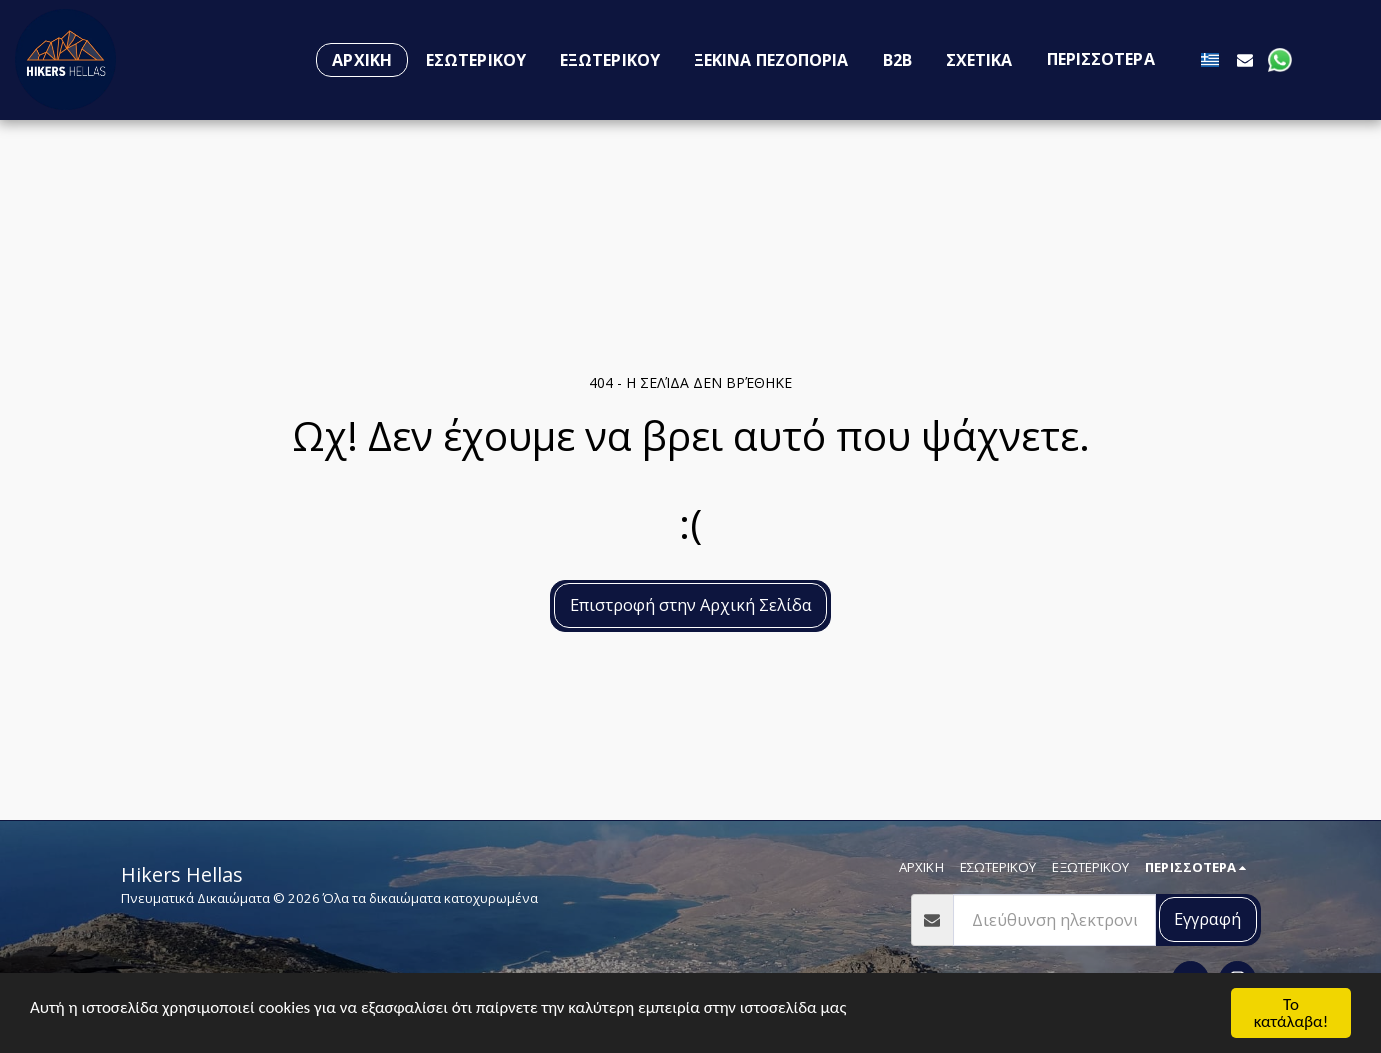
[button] (1245, 59)
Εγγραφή (1207, 918)
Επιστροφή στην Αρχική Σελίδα (691, 604)
